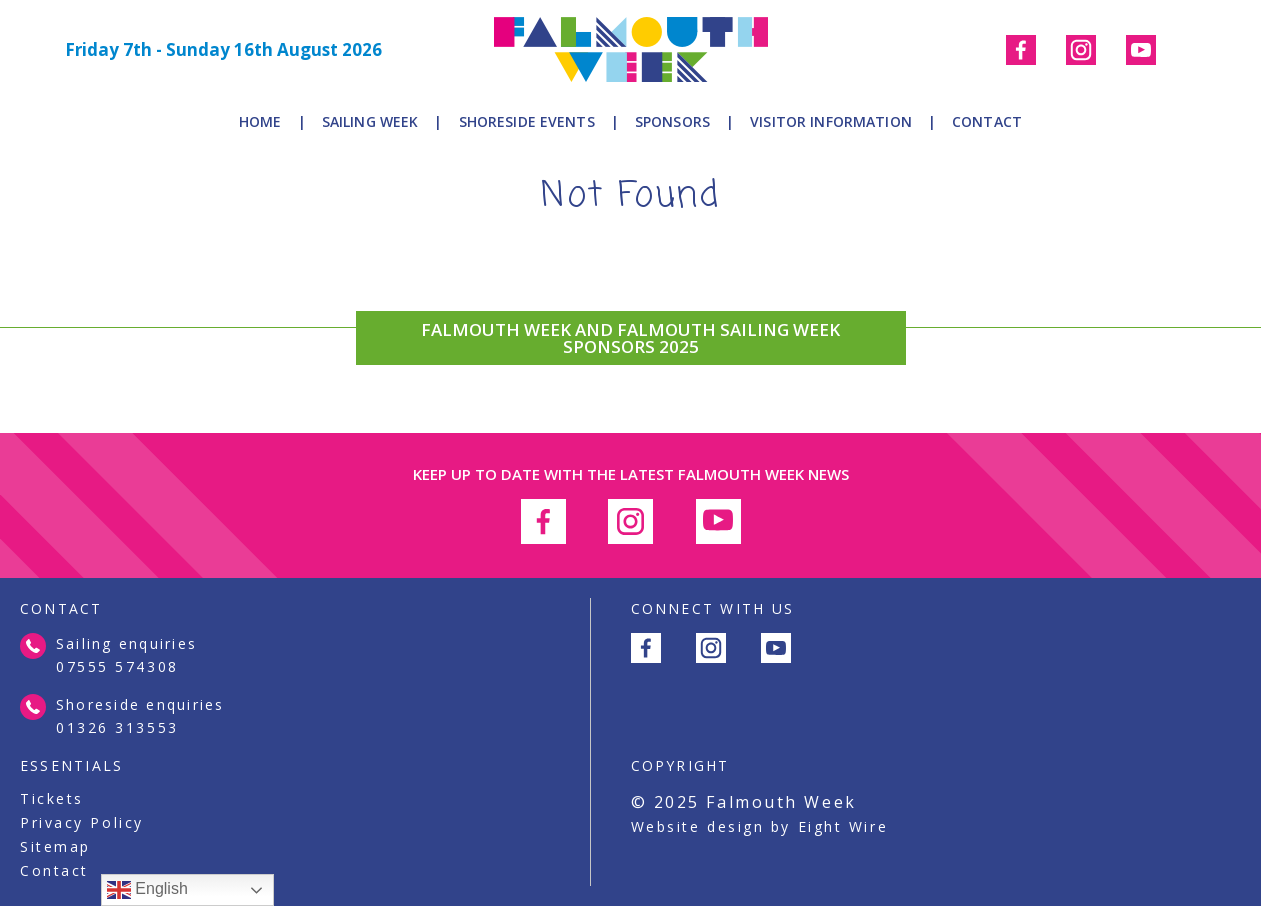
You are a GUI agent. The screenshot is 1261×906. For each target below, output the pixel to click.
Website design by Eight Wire (760, 826)
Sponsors (672, 121)
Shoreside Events (527, 121)
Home (260, 121)
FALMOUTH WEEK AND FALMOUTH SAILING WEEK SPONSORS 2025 (630, 338)
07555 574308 (117, 666)
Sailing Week (370, 121)
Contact (987, 121)
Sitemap (55, 847)
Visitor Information (831, 121)
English (147, 890)
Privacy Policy (82, 823)
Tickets (52, 799)
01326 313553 (117, 727)
